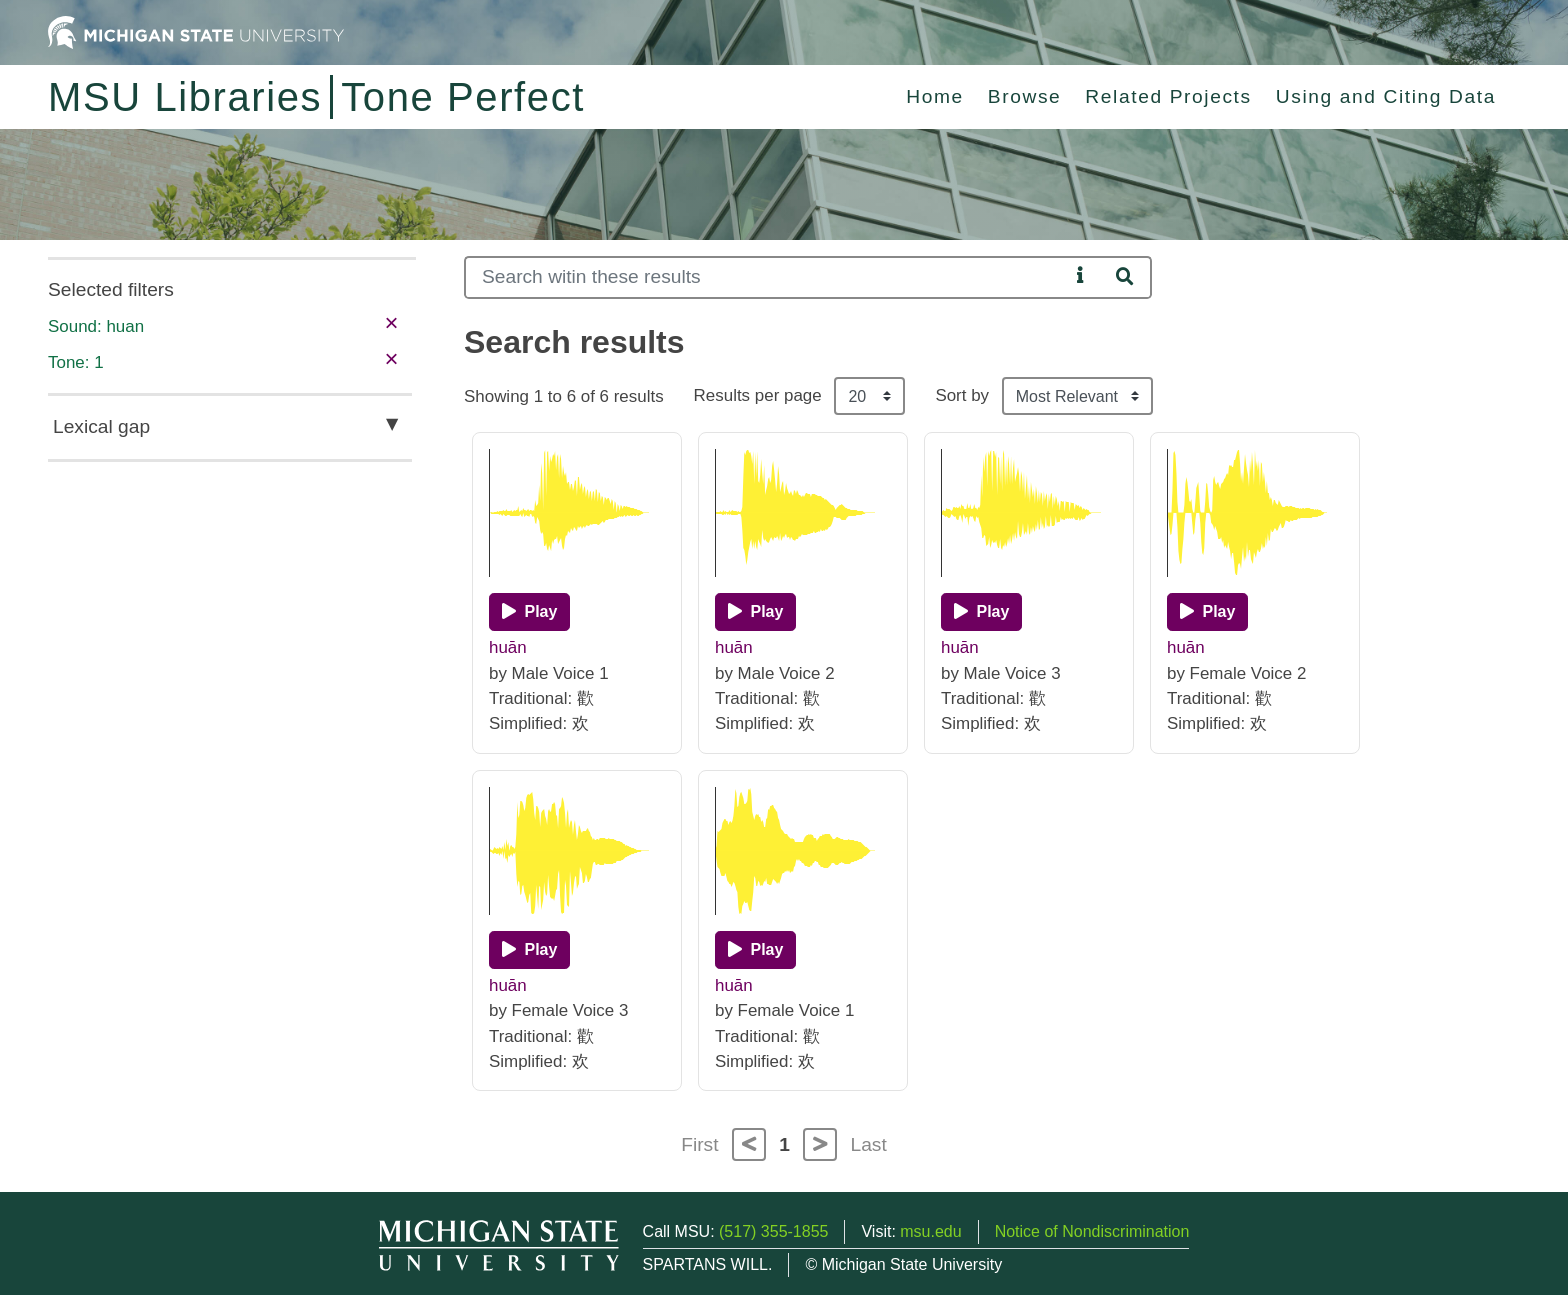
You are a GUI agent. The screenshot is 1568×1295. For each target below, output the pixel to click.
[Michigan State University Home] (196, 31)
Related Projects (1168, 96)
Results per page (758, 395)
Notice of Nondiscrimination (1092, 1231)
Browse (1025, 96)
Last (869, 1144)
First (699, 1144)
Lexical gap (101, 426)
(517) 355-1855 (773, 1231)
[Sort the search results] (1077, 396)
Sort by (962, 395)
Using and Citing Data (1386, 96)
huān (508, 647)
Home (935, 96)
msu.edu (930, 1231)
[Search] (766, 277)
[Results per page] (869, 396)
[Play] (529, 612)
